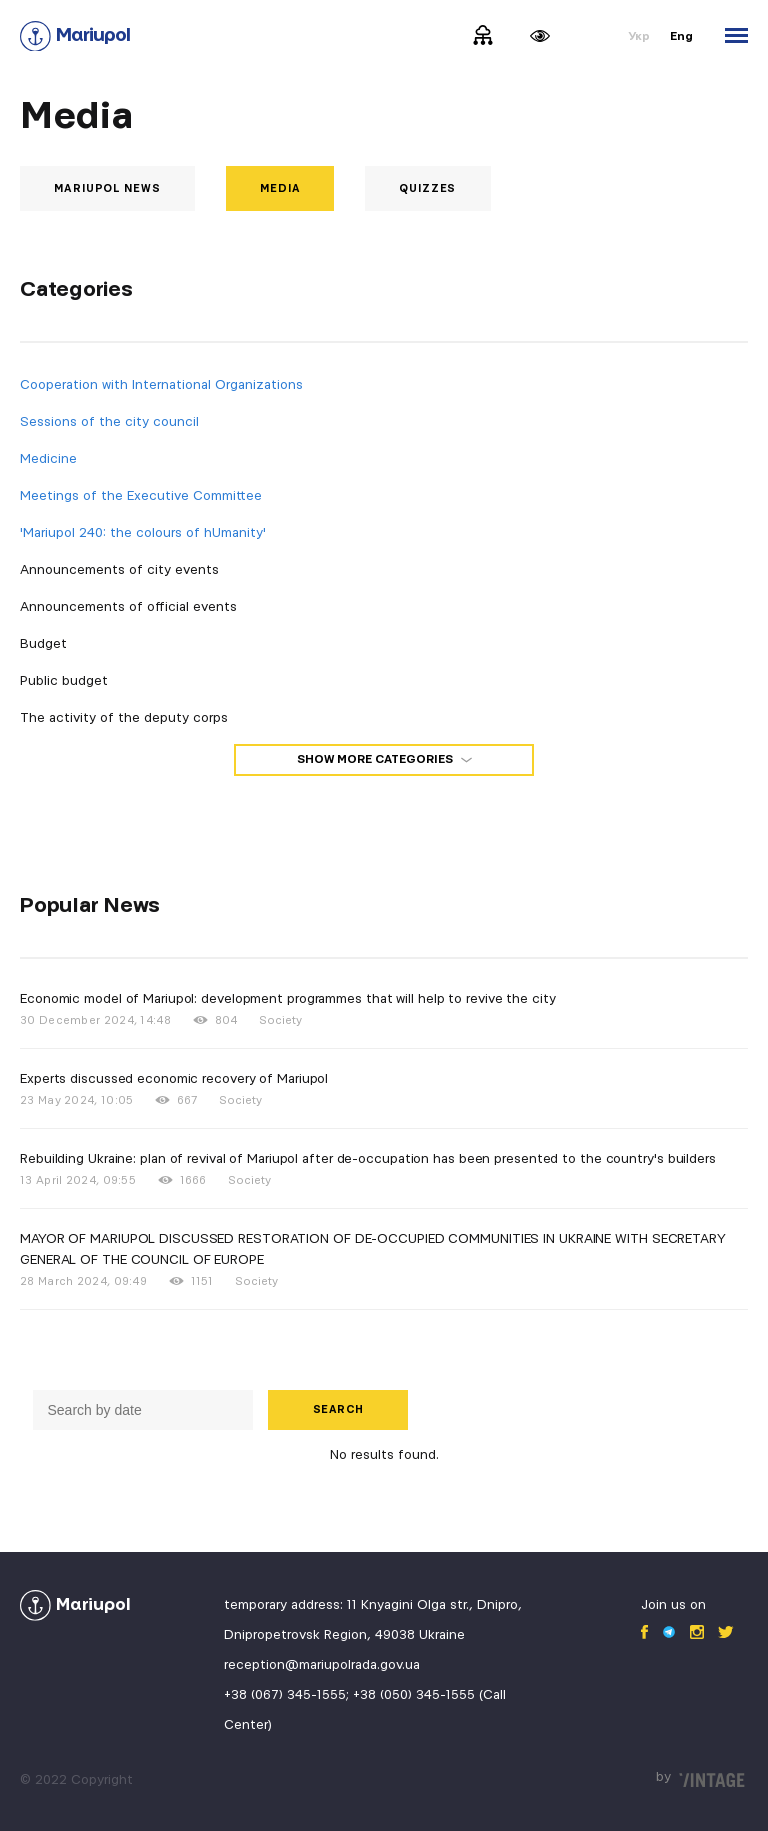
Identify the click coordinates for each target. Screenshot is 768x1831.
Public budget (64, 681)
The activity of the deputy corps (124, 718)
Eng (681, 36)
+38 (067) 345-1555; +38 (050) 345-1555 (349, 1695)
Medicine (48, 459)
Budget (43, 644)
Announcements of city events (119, 570)
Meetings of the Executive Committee (141, 496)
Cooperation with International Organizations (161, 385)
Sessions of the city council (109, 422)
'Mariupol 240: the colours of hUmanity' (143, 533)
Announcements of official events (128, 607)
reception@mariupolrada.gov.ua (322, 1665)
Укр (639, 36)
